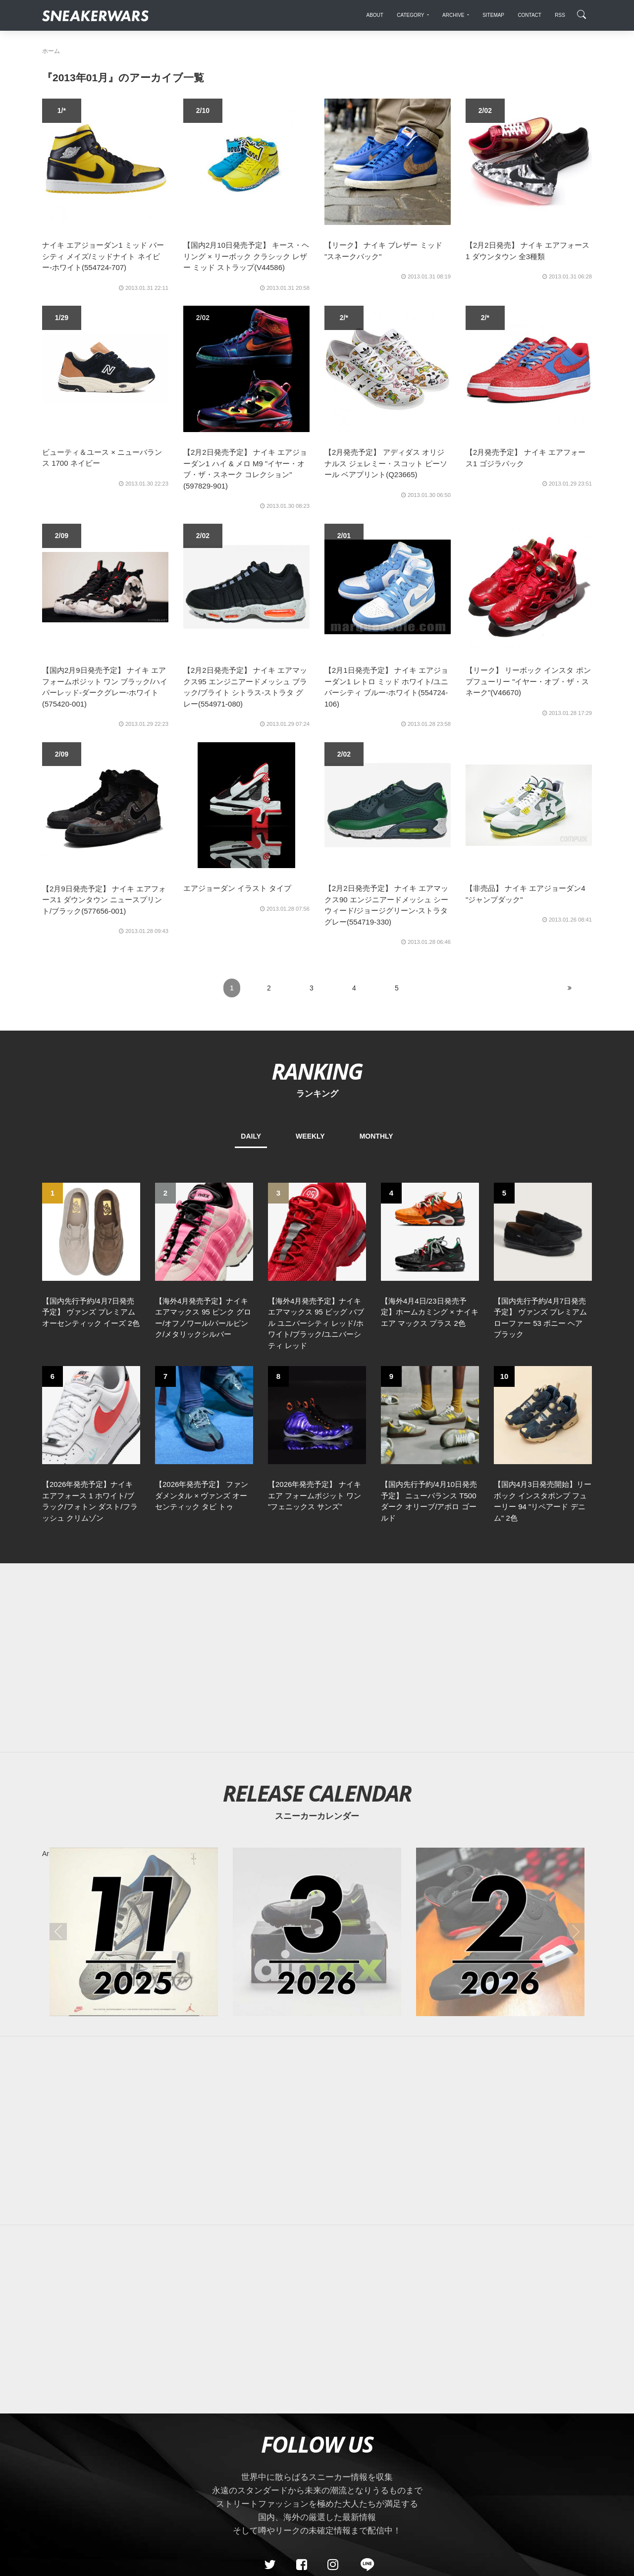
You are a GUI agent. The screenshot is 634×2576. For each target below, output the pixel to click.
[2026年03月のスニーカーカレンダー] (317, 1932)
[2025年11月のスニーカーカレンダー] (134, 1932)
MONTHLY (376, 1136)
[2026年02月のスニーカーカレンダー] (500, 1932)
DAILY (251, 1136)
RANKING (316, 1071)
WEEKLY (310, 1136)
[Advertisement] (317, 1658)
